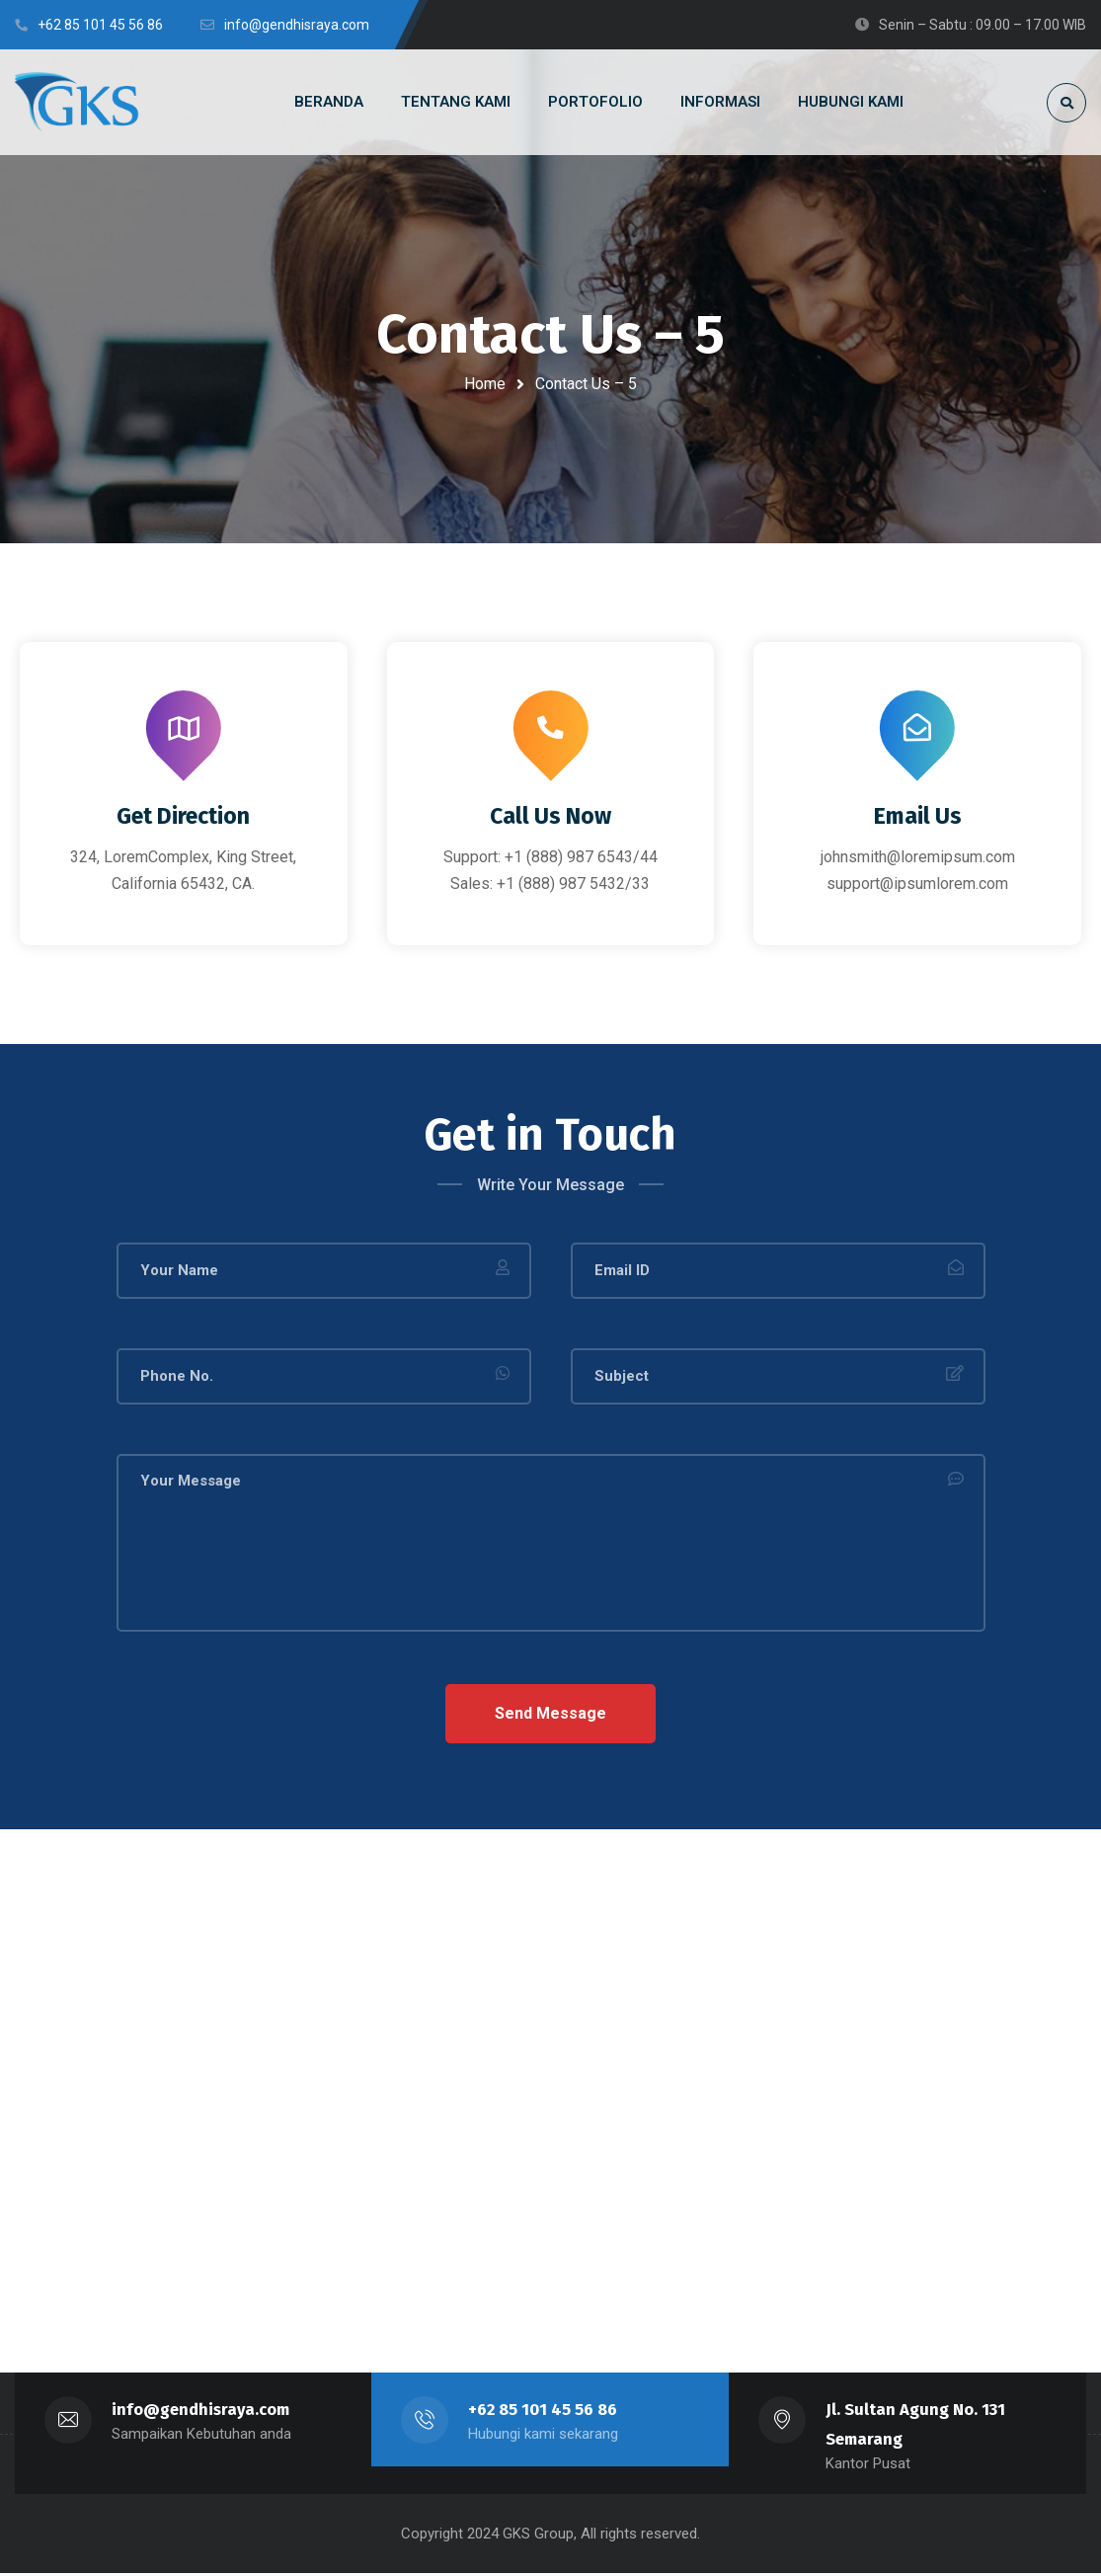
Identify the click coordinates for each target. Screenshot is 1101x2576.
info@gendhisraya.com (201, 2412)
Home (485, 383)
